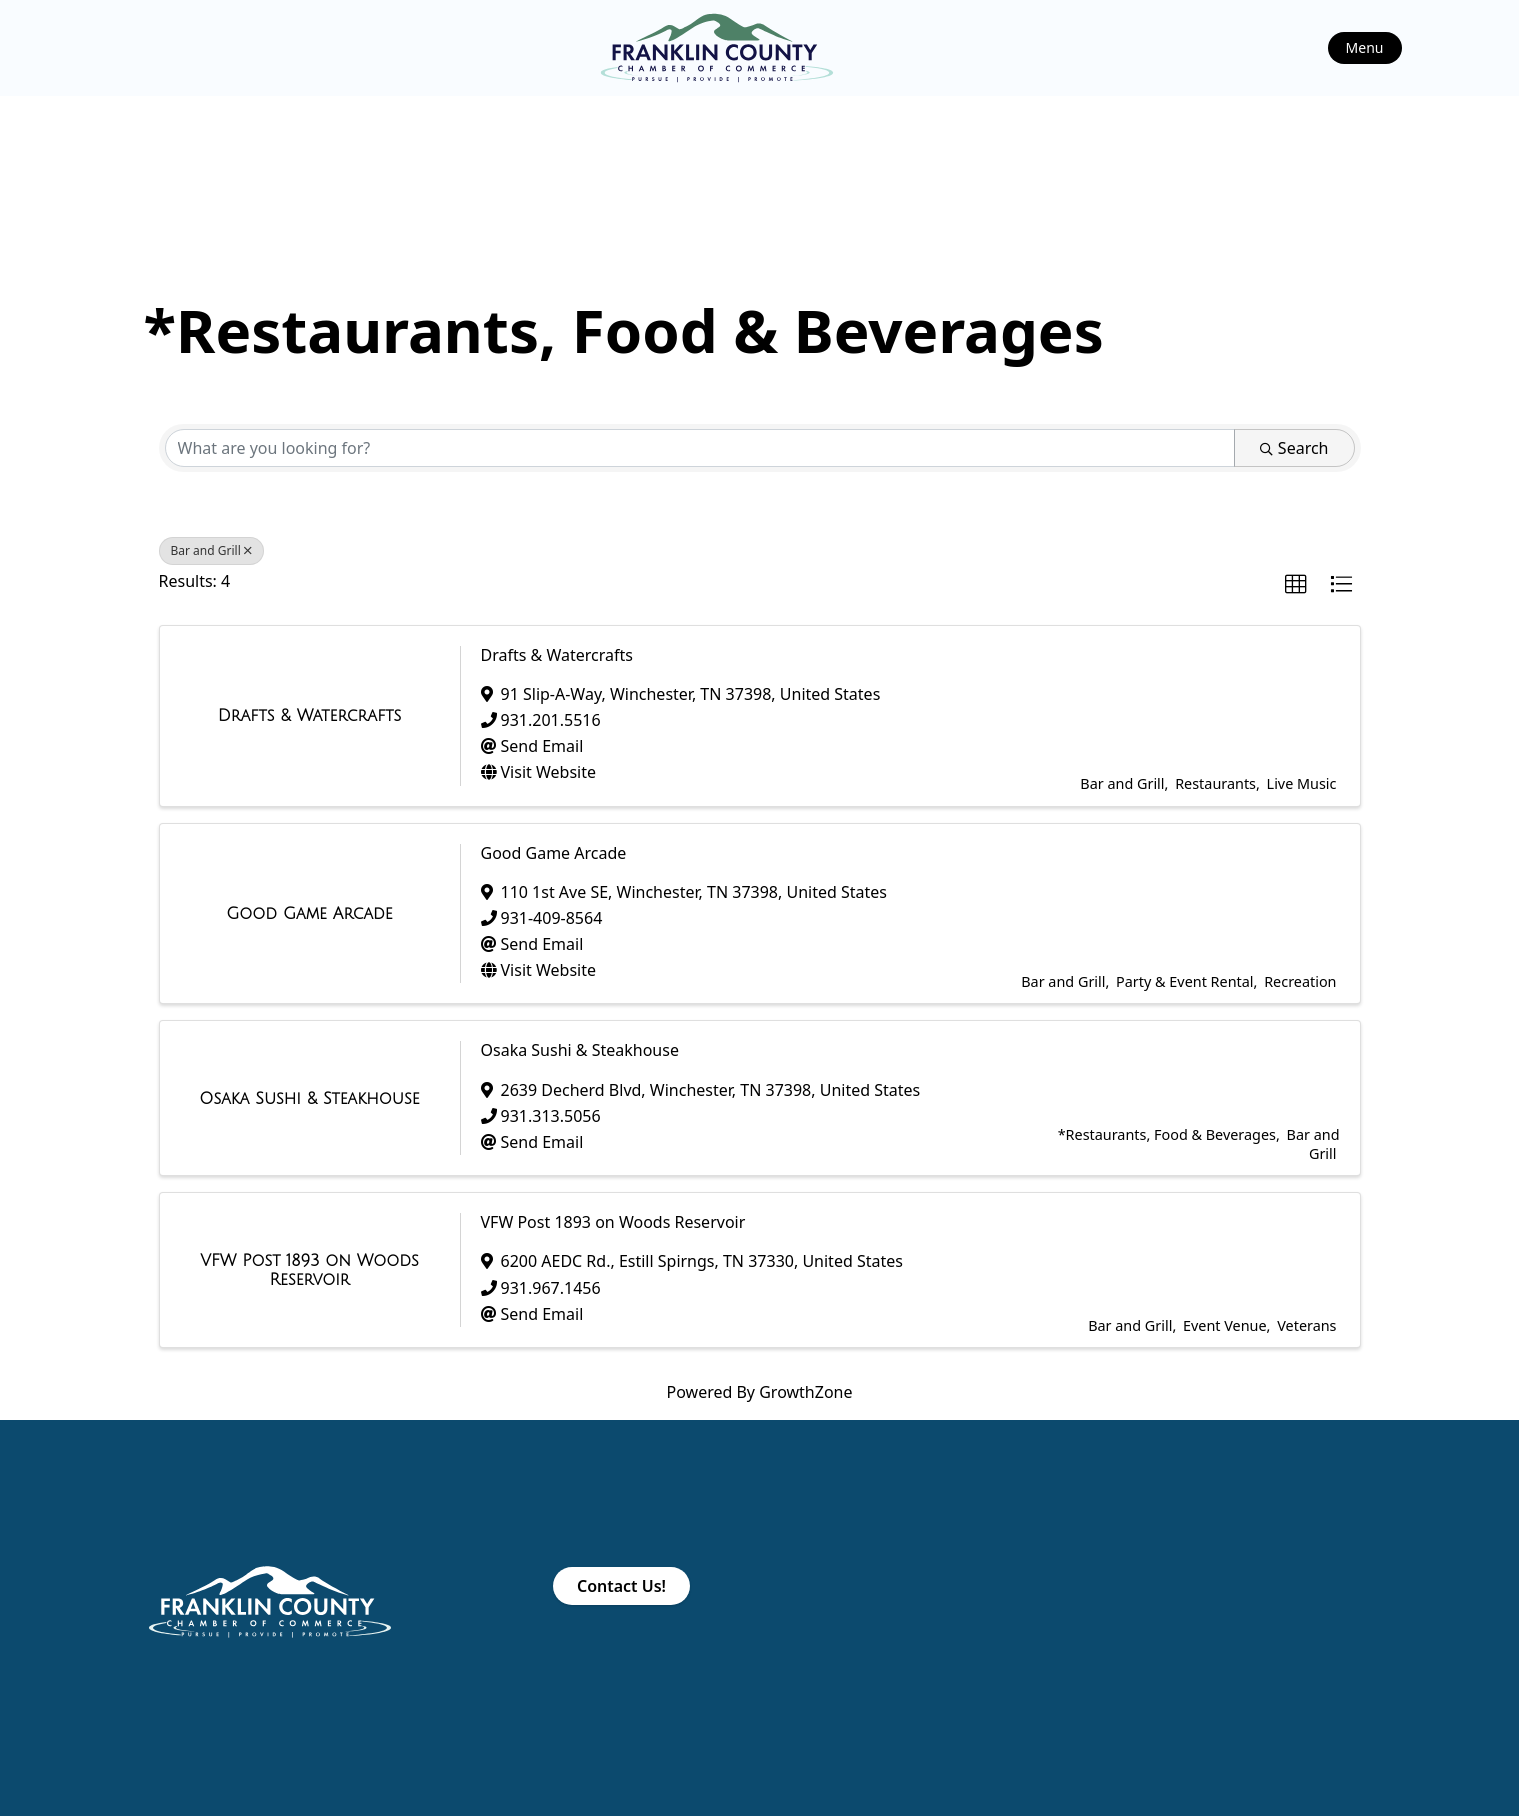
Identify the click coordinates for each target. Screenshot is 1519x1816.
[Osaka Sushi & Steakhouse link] (309, 1099)
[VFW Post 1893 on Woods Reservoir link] (310, 1270)
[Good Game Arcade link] (309, 914)
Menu (1365, 47)
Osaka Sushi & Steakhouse (580, 1050)
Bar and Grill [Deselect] (211, 550)
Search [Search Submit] (1294, 448)
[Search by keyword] (700, 448)
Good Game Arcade (554, 853)
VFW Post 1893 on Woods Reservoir (613, 1222)
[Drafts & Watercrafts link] (310, 716)
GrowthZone (805, 1392)
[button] (1296, 585)
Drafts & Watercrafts (557, 655)
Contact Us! (621, 1586)
